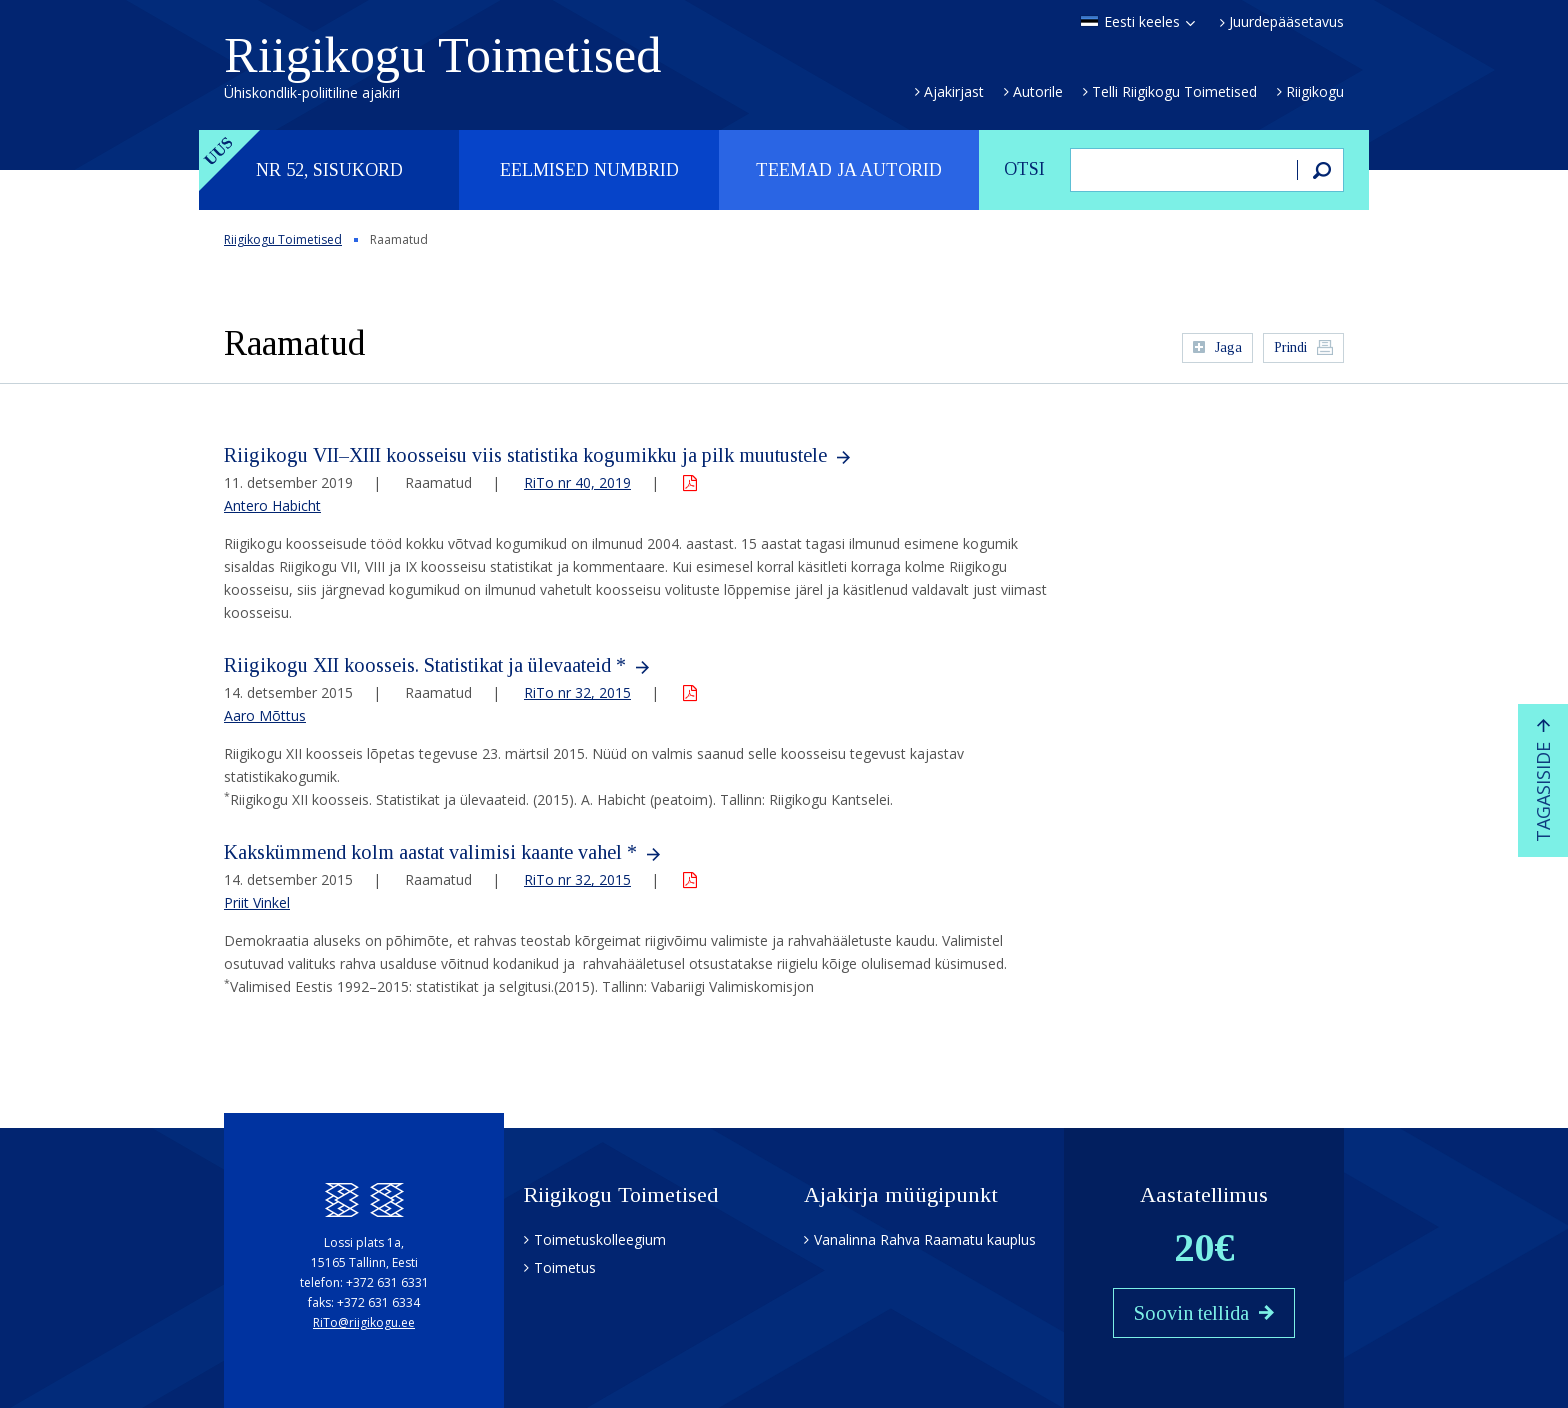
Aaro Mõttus (265, 715)
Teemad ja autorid (849, 170)
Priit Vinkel (257, 902)
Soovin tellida (1191, 1313)
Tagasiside (1543, 792)
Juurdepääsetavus (1286, 22)
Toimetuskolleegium (600, 1239)
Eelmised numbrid (589, 170)
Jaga (1228, 347)
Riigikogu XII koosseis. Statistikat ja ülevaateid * (425, 665)
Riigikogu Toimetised (442, 64)
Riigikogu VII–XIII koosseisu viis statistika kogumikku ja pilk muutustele (525, 455)
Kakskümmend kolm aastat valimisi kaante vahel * (430, 852)
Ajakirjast (954, 91)
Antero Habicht (272, 505)
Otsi (1024, 169)
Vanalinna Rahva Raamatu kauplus (925, 1239)
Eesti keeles (1142, 22)
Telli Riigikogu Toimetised (1174, 91)
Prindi (1290, 347)
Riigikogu (1315, 91)
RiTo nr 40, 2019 (577, 482)
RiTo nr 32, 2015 (577, 692)
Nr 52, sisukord (329, 170)
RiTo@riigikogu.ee (364, 1322)
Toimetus (565, 1267)
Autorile (1038, 91)
